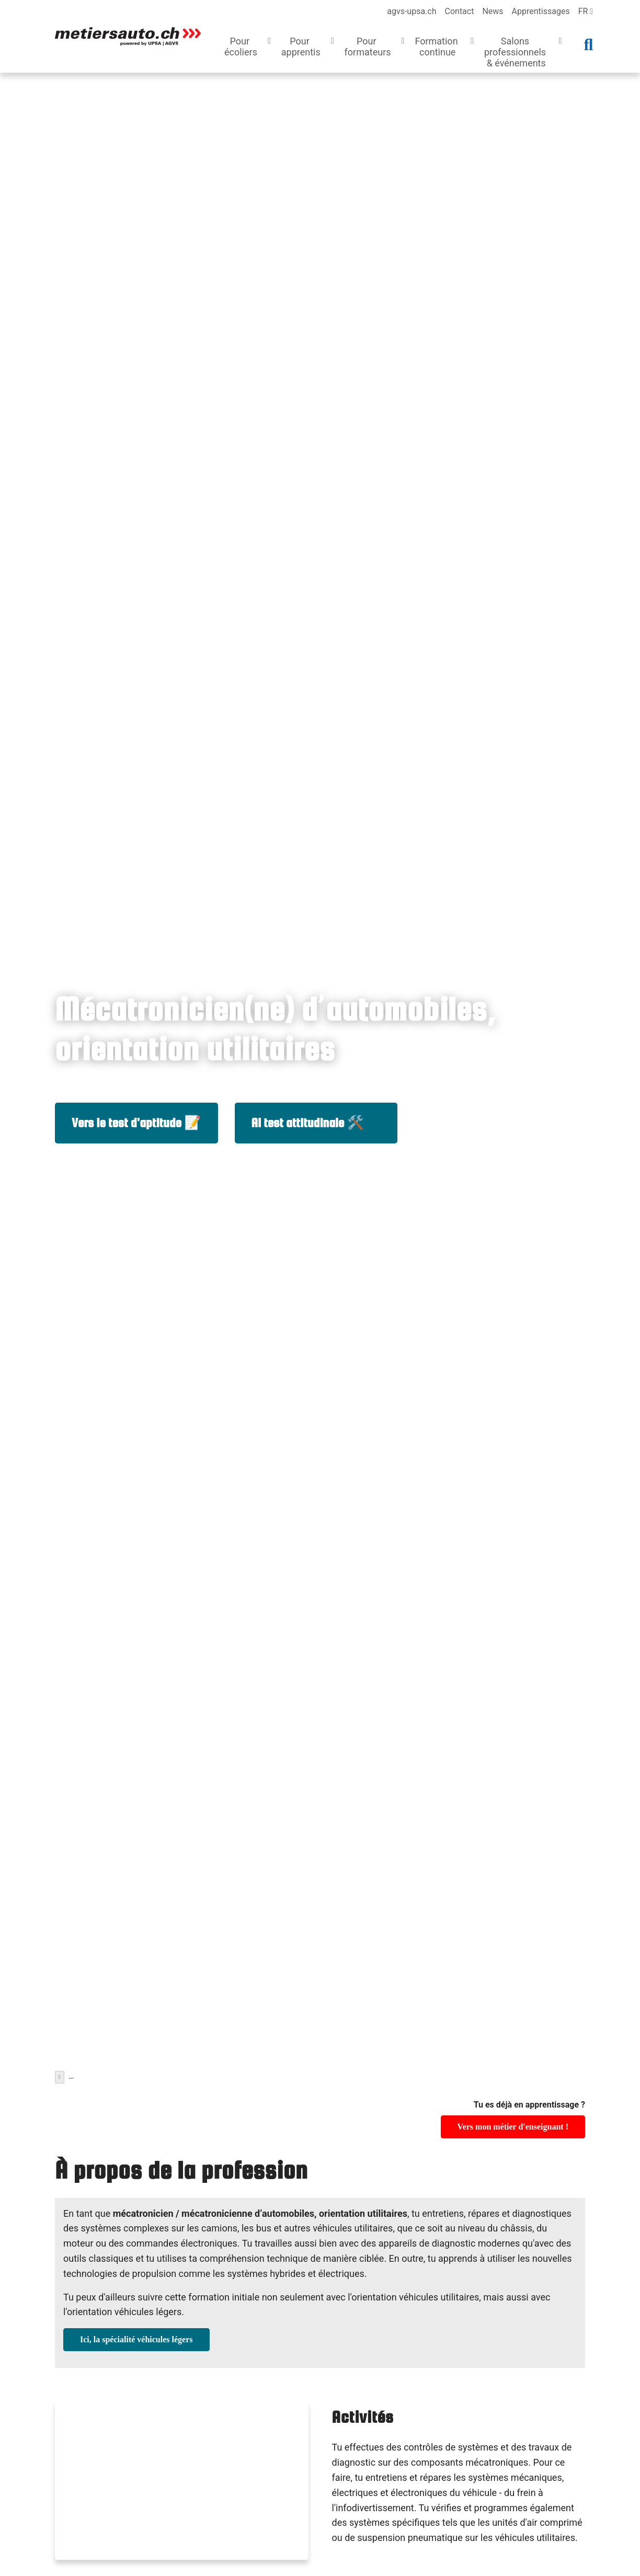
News (492, 11)
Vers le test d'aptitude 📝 (136, 1123)
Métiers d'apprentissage (159, 2074)
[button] (247, 52)
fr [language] (585, 11)
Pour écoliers (88, 2074)
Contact (459, 11)
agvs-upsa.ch (411, 11)
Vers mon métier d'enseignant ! (513, 2124)
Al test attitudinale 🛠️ (308, 1123)
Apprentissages (541, 11)
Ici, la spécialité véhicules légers (136, 2336)
